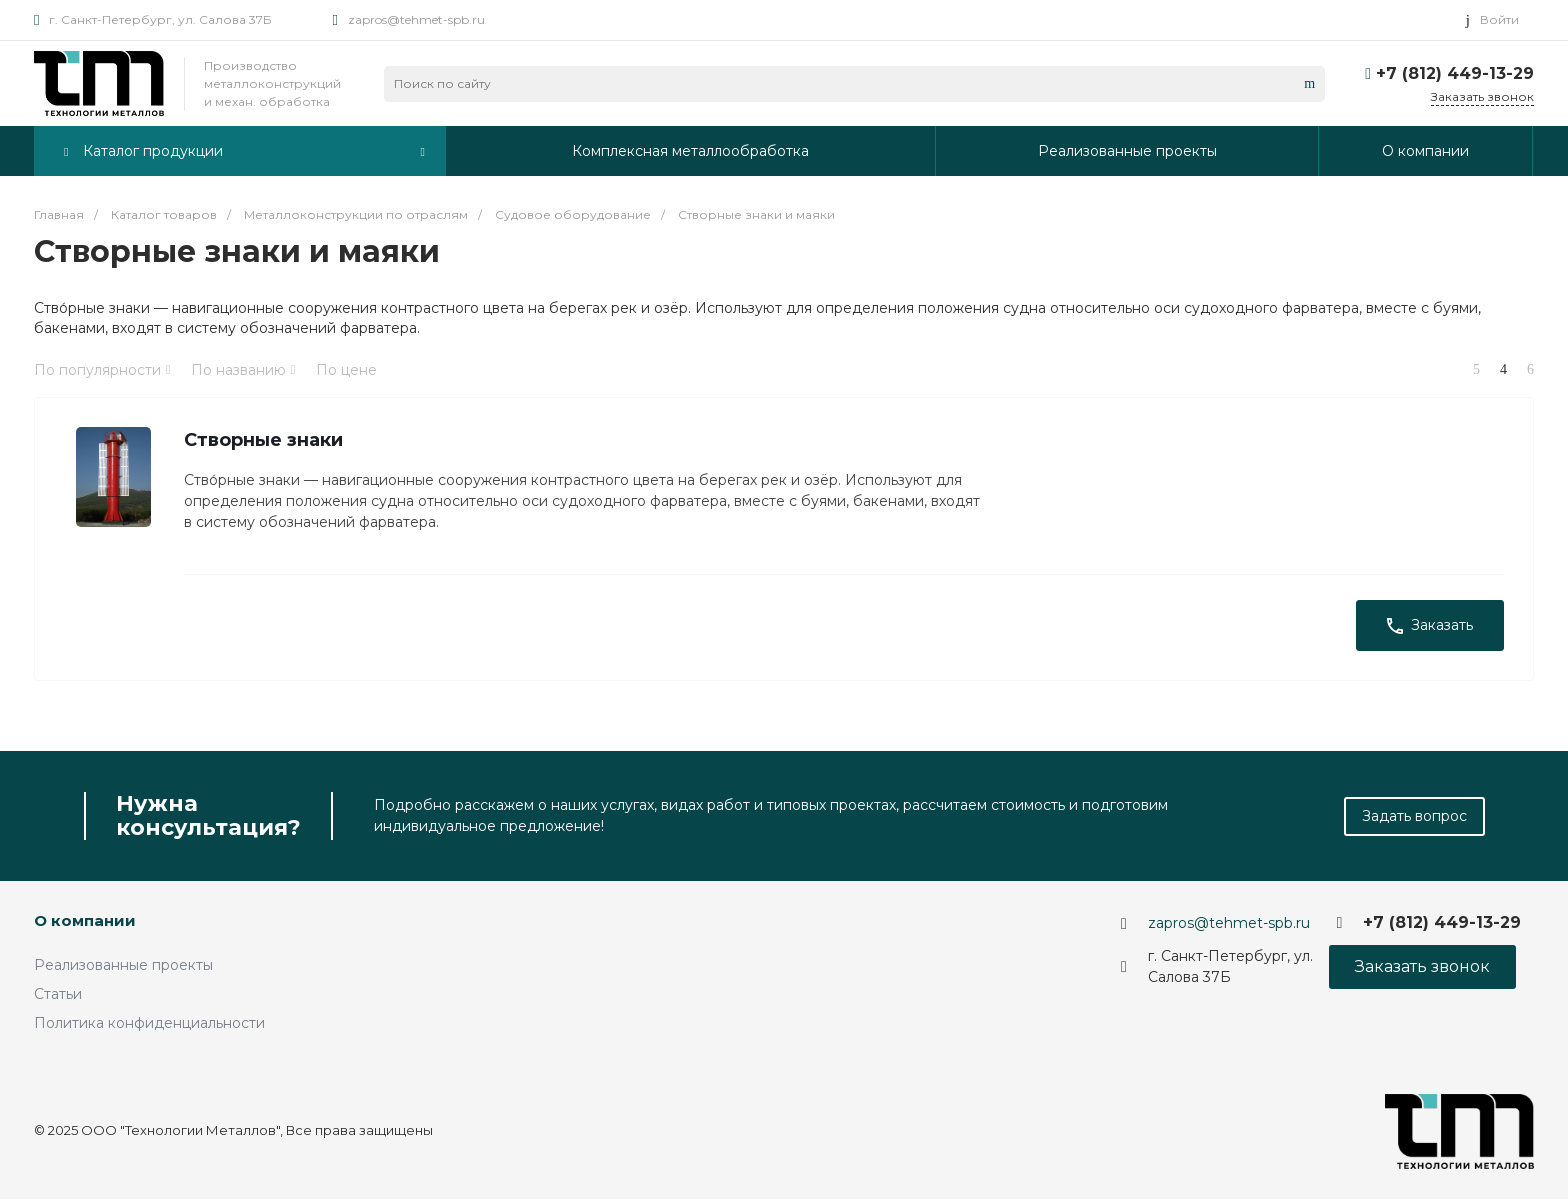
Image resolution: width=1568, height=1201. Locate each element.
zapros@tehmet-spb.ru (416, 19)
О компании (85, 922)
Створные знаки (264, 441)
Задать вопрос (1414, 818)
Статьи (58, 996)
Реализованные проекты (123, 967)
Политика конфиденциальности (149, 1025)
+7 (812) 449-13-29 (1455, 73)
